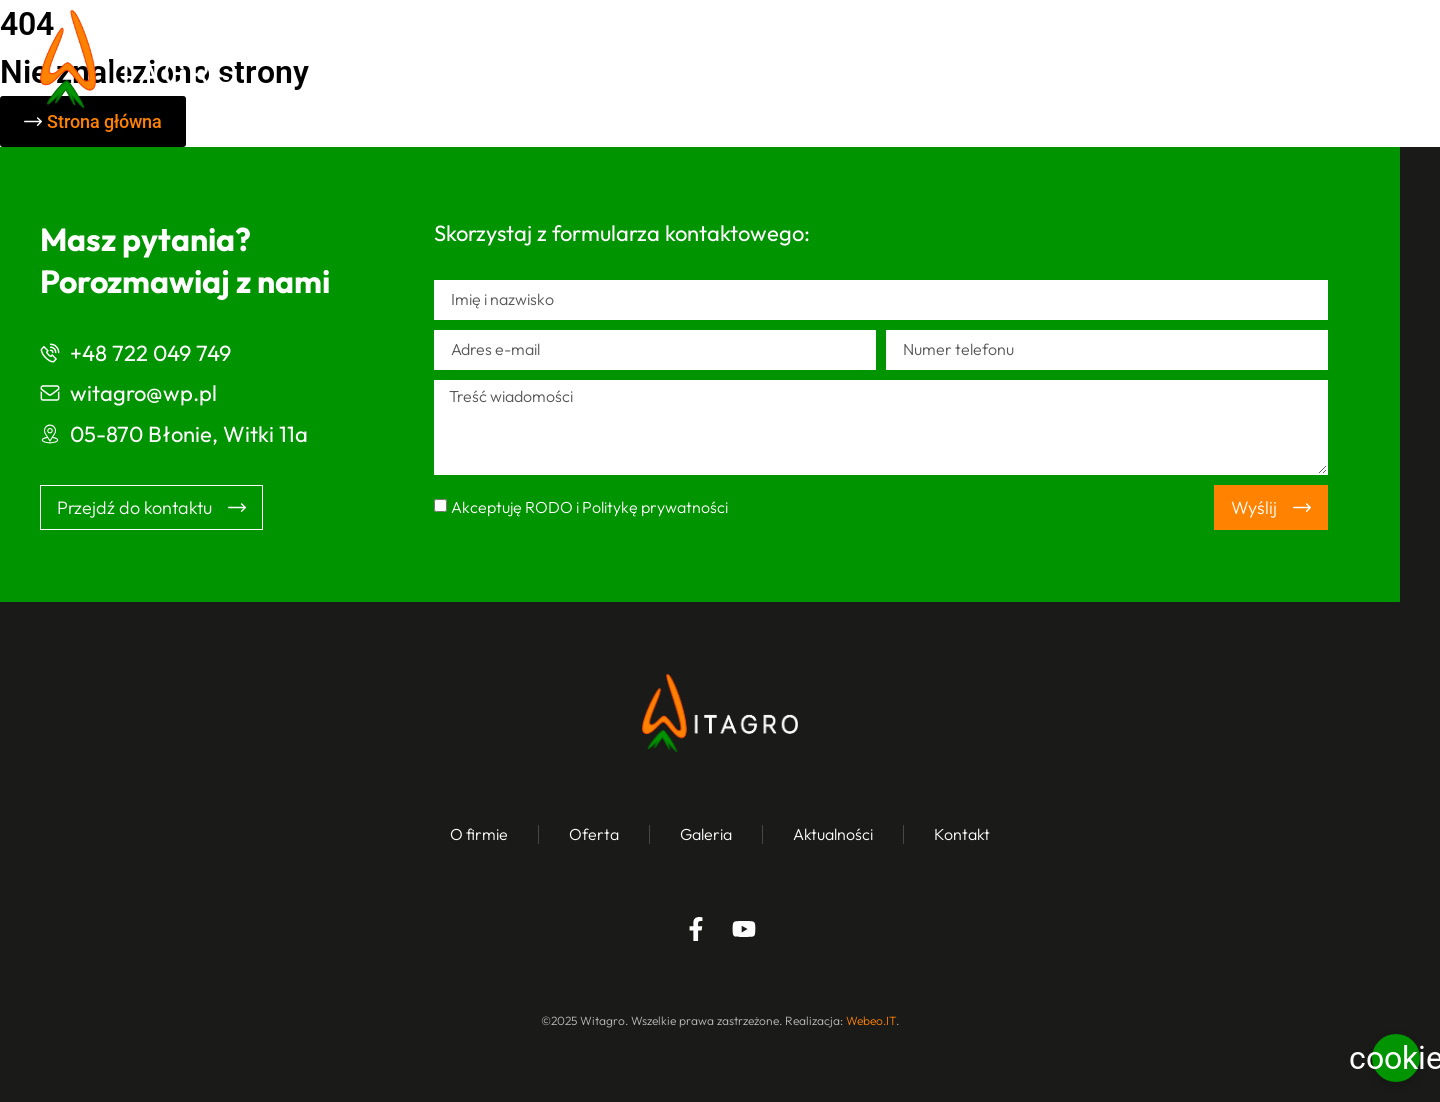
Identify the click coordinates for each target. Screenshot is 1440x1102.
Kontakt (1236, 59)
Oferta (856, 59)
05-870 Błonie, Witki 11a (189, 434)
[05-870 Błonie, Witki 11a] (50, 434)
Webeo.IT (871, 1020)
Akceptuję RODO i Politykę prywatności (589, 507)
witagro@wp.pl (143, 393)
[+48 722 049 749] (50, 353)
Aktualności (1103, 59)
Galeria (972, 59)
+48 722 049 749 (150, 353)
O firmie (737, 59)
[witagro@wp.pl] (50, 393)
